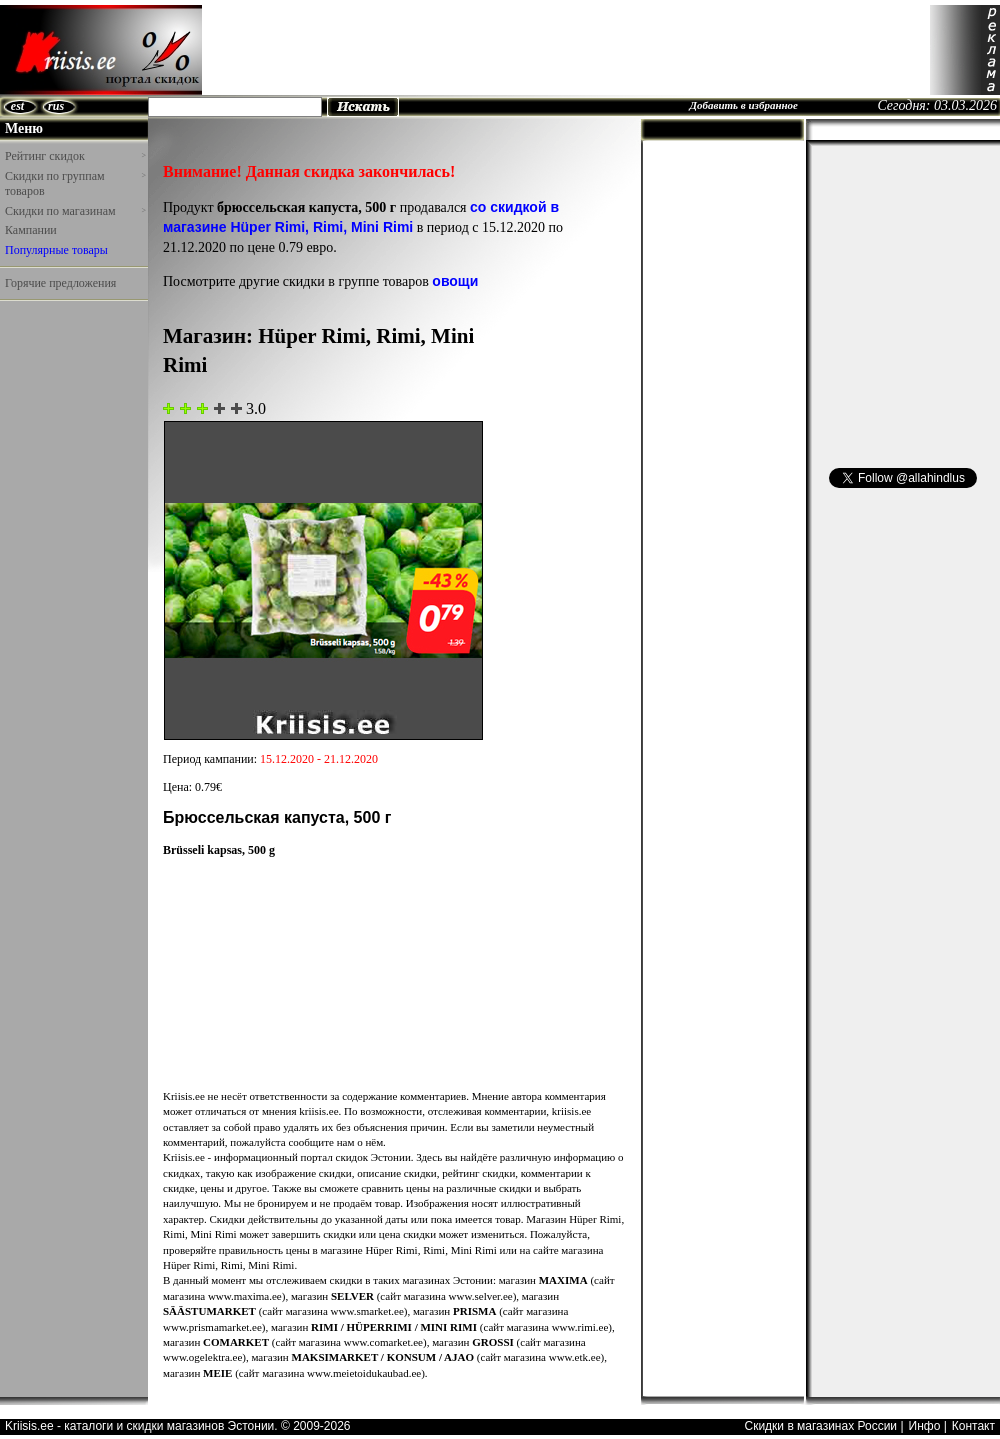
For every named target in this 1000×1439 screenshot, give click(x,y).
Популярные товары (56, 250)
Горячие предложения (60, 283)
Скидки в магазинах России (820, 1426)
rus (56, 106)
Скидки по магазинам (75, 211)
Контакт (973, 1426)
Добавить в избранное (743, 105)
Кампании (31, 230)
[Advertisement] (60, 354)
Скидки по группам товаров (75, 184)
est (17, 106)
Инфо (925, 1426)
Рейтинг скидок (75, 156)
